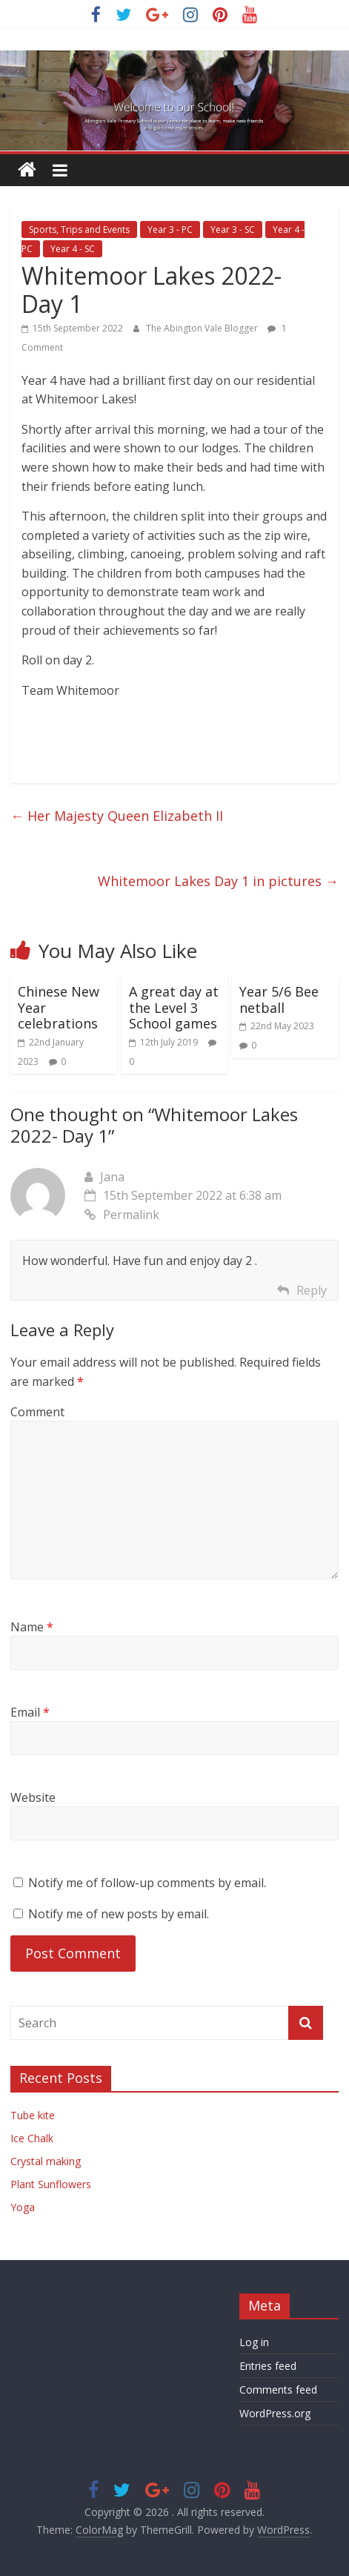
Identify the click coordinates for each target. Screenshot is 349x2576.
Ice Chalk (31, 2138)
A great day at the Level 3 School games (174, 1007)
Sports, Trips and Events (79, 229)
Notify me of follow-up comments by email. (147, 1883)
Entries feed (267, 2366)
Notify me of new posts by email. (118, 1914)
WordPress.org (274, 2413)
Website (33, 1797)
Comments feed (278, 2389)
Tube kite (32, 2115)
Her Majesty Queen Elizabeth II (116, 816)
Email (30, 1712)
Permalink (121, 1214)
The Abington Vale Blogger (203, 328)
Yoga (22, 2207)
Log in (254, 2342)
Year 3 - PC (170, 229)
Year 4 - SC (72, 248)
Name (31, 1627)
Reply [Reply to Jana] (311, 1290)
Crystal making (45, 2161)
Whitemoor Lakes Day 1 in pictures (218, 881)
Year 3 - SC (232, 229)
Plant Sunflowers (50, 2184)
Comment (37, 1412)
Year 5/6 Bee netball (279, 999)
